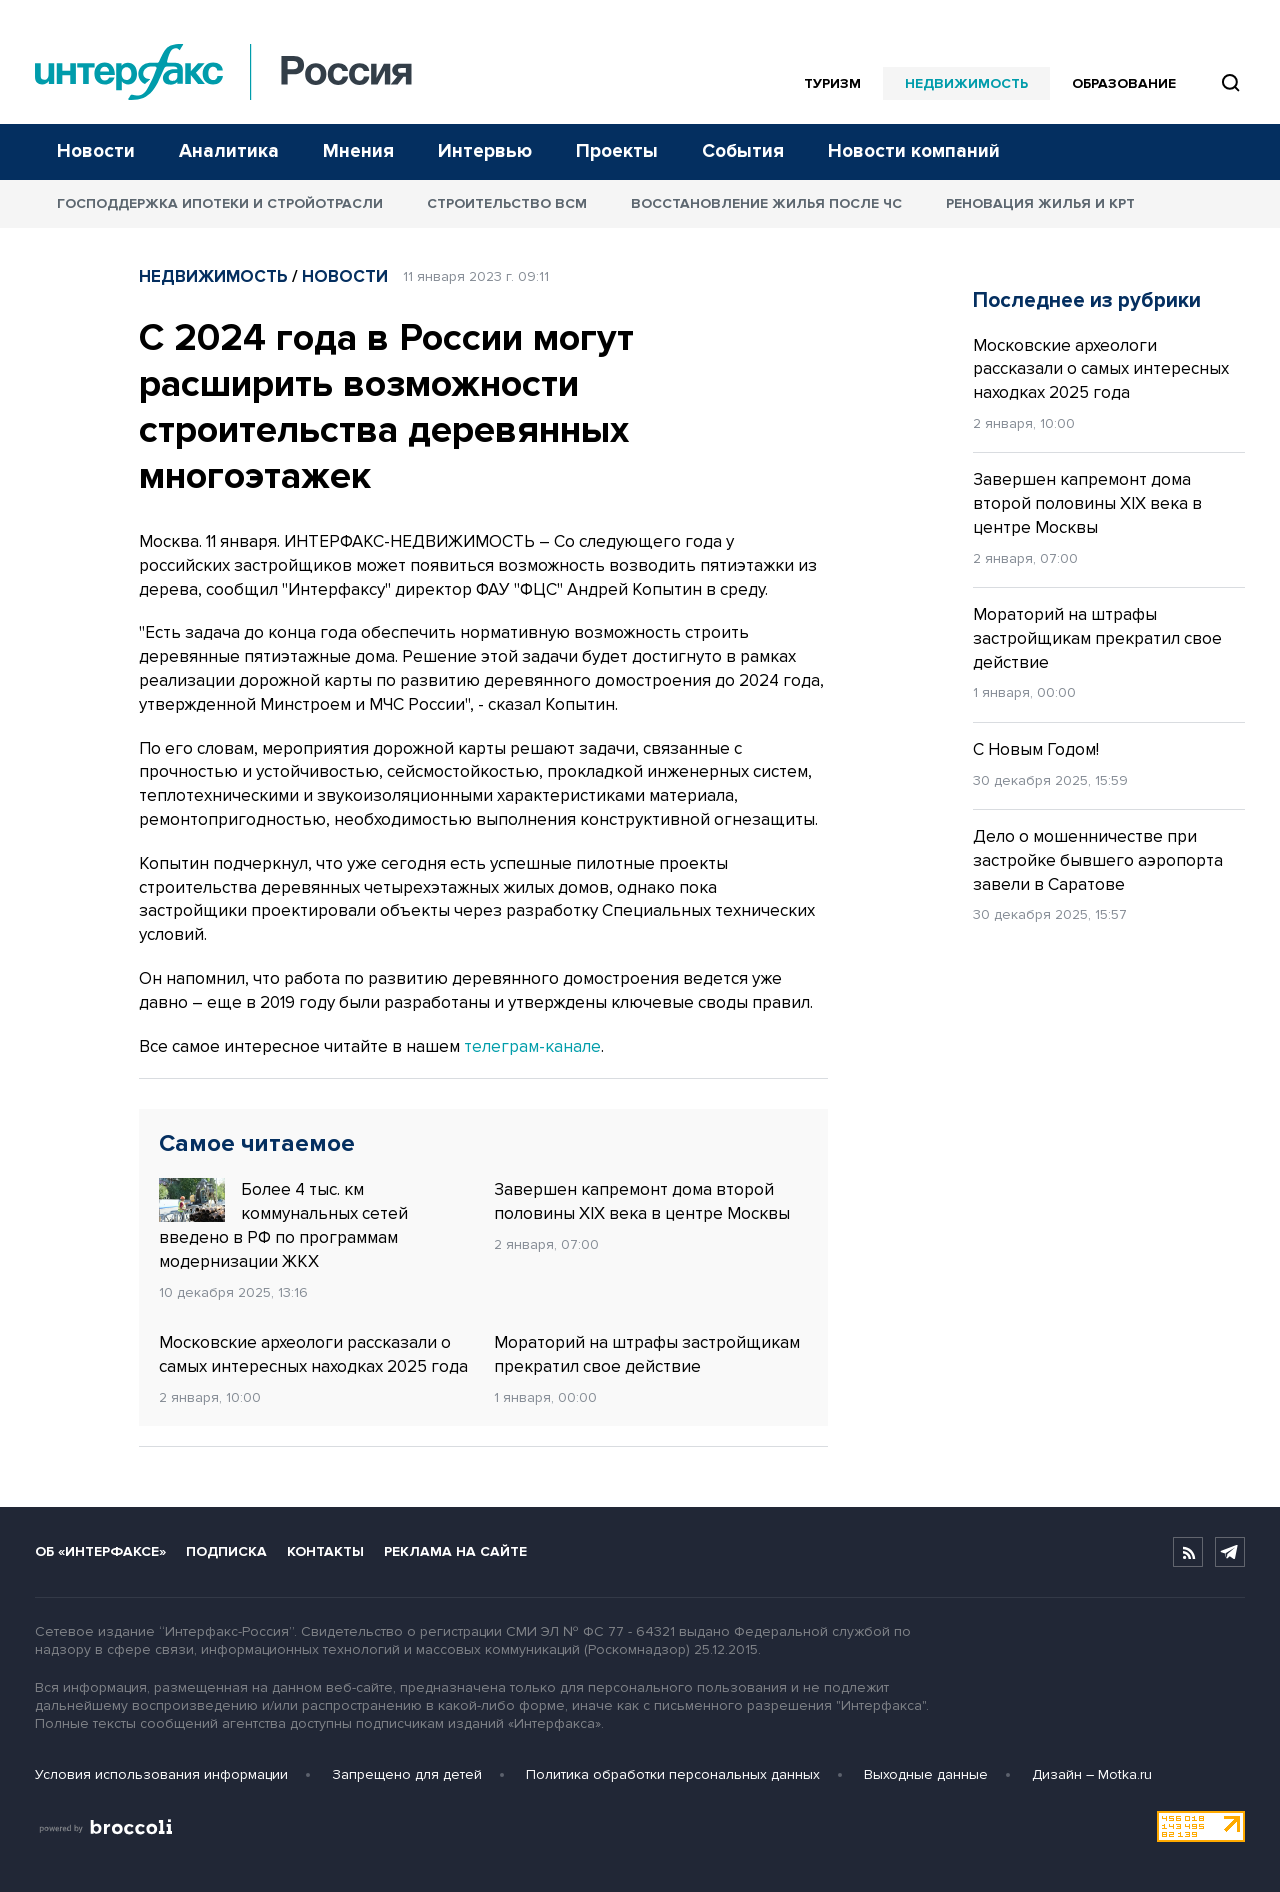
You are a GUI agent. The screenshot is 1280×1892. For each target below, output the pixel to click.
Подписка (226, 1551)
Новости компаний (914, 151)
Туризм (832, 83)
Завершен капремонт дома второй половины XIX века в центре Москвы (642, 1201)
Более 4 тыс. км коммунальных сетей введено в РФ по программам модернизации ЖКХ (283, 1224)
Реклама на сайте (455, 1551)
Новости (96, 151)
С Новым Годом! (1036, 749)
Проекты (617, 151)
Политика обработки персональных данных (673, 1774)
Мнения (358, 151)
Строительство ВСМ (507, 203)
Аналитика (229, 151)
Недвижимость (966, 83)
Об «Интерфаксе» (100, 1551)
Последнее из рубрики (1087, 300)
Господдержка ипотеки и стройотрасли (220, 203)
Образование (1124, 83)
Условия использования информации (161, 1774)
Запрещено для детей (407, 1774)
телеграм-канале (532, 1046)
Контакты (325, 1551)
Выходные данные (926, 1774)
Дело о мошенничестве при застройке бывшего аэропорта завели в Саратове (1098, 860)
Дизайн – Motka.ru (1092, 1774)
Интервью (485, 151)
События (743, 151)
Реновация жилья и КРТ (1040, 203)
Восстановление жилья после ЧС (766, 203)
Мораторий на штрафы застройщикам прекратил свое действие (647, 1354)
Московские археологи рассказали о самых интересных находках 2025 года (313, 1354)
